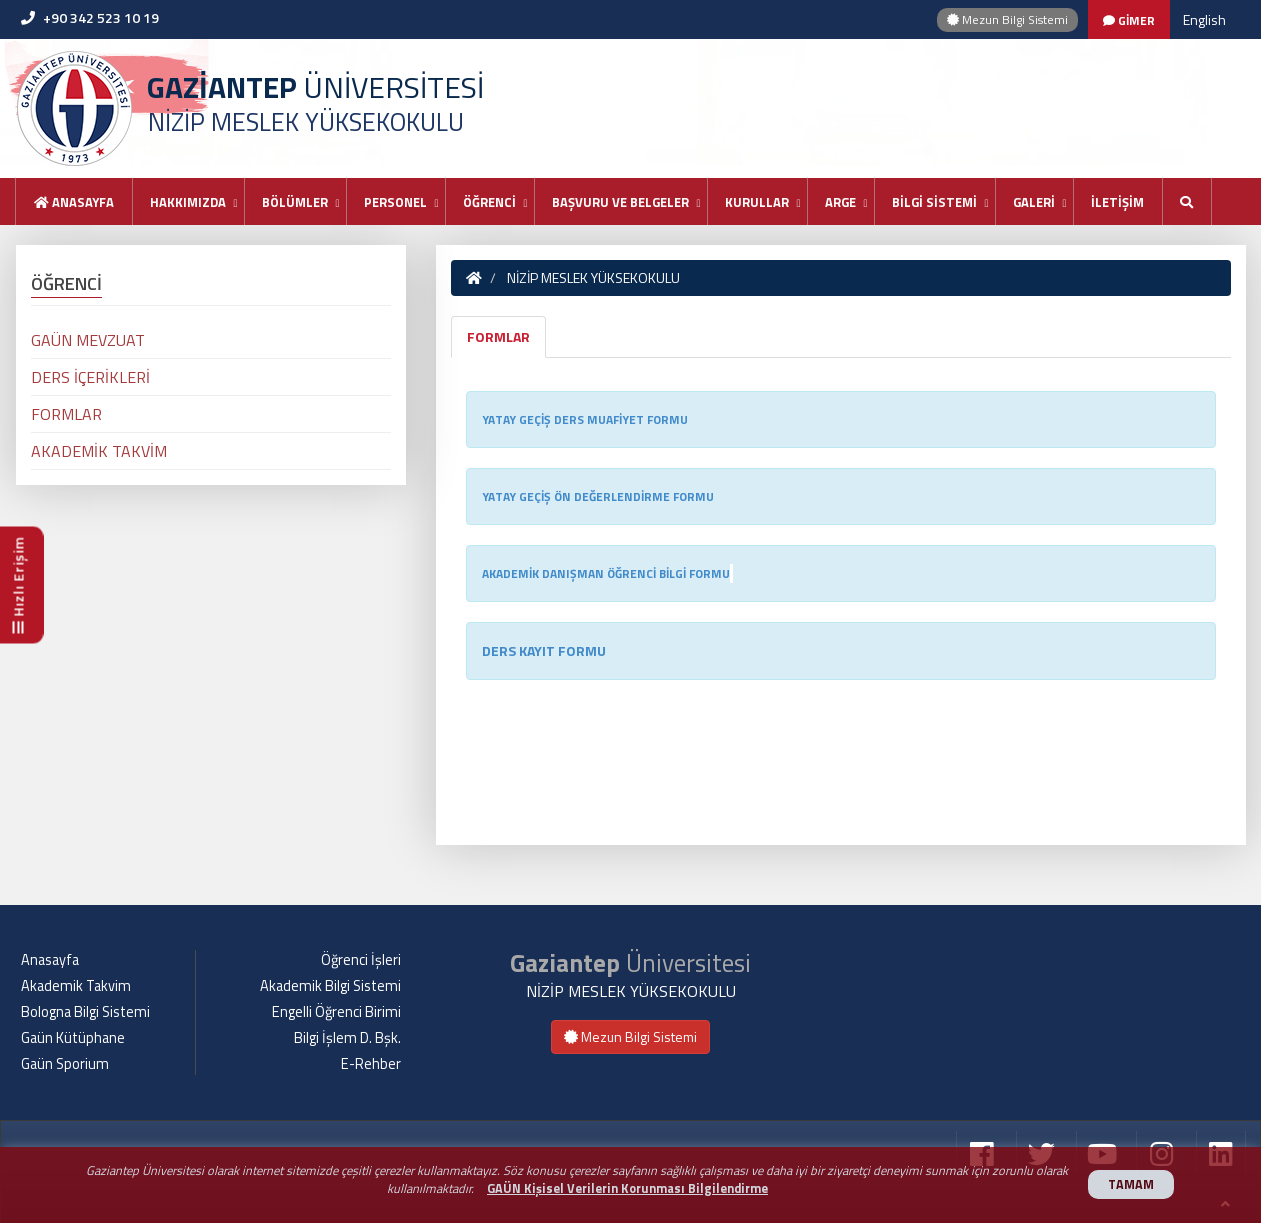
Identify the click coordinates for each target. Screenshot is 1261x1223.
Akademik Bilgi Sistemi (330, 986)
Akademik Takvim (76, 986)
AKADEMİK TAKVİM (99, 451)
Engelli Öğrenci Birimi (336, 1012)
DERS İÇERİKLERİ (90, 377)
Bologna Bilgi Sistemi (85, 1012)
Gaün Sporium (65, 1064)
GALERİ (1034, 202)
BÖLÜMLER (295, 202)
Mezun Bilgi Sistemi (1007, 19)
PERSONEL (395, 202)
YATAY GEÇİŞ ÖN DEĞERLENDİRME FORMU (598, 496)
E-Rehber (371, 1064)
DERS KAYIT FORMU (544, 650)
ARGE (840, 202)
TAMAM (1131, 1184)
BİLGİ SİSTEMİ (934, 202)
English (1204, 19)
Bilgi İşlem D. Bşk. (347, 1038)
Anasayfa (74, 202)
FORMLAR (498, 336)
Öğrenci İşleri (361, 960)
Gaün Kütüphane (73, 1038)
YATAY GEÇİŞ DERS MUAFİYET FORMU (585, 419)
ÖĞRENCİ (489, 202)
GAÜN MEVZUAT (88, 340)
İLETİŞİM (1117, 202)
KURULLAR (757, 202)
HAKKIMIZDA (188, 202)
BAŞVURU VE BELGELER (620, 202)
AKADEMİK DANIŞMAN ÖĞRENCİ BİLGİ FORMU (606, 573)
